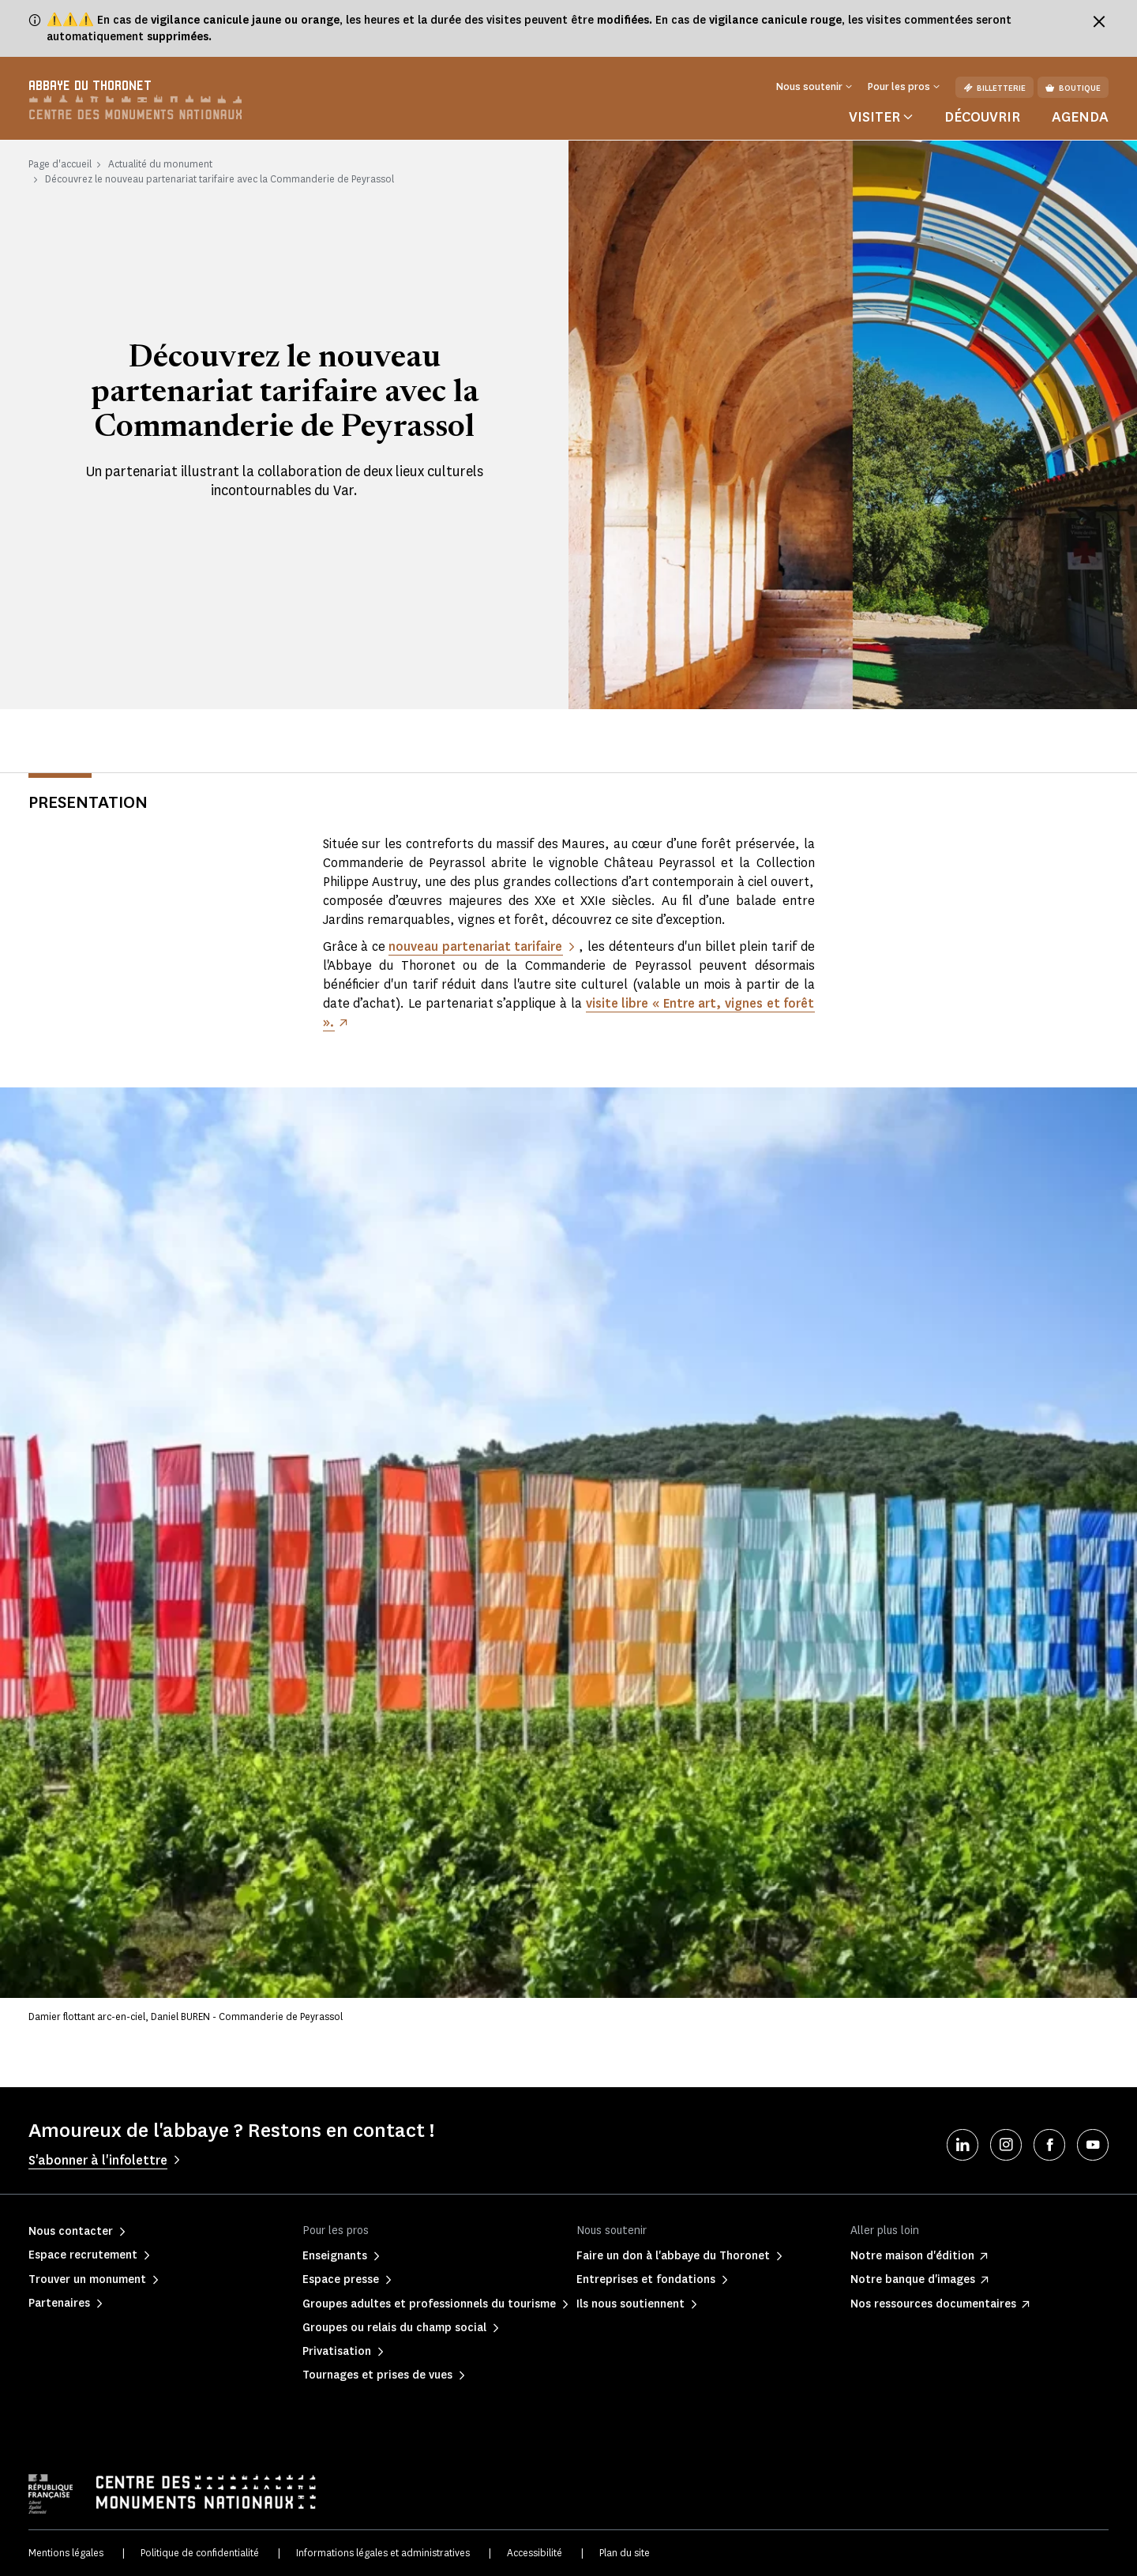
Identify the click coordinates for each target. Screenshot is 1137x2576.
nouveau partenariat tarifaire (476, 946)
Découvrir (982, 116)
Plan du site (624, 2552)
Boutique (1073, 88)
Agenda (1080, 116)
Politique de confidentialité (200, 2552)
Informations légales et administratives (383, 2552)
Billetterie (994, 88)
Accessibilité (534, 2552)
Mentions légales (65, 2552)
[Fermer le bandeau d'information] (1099, 21)
